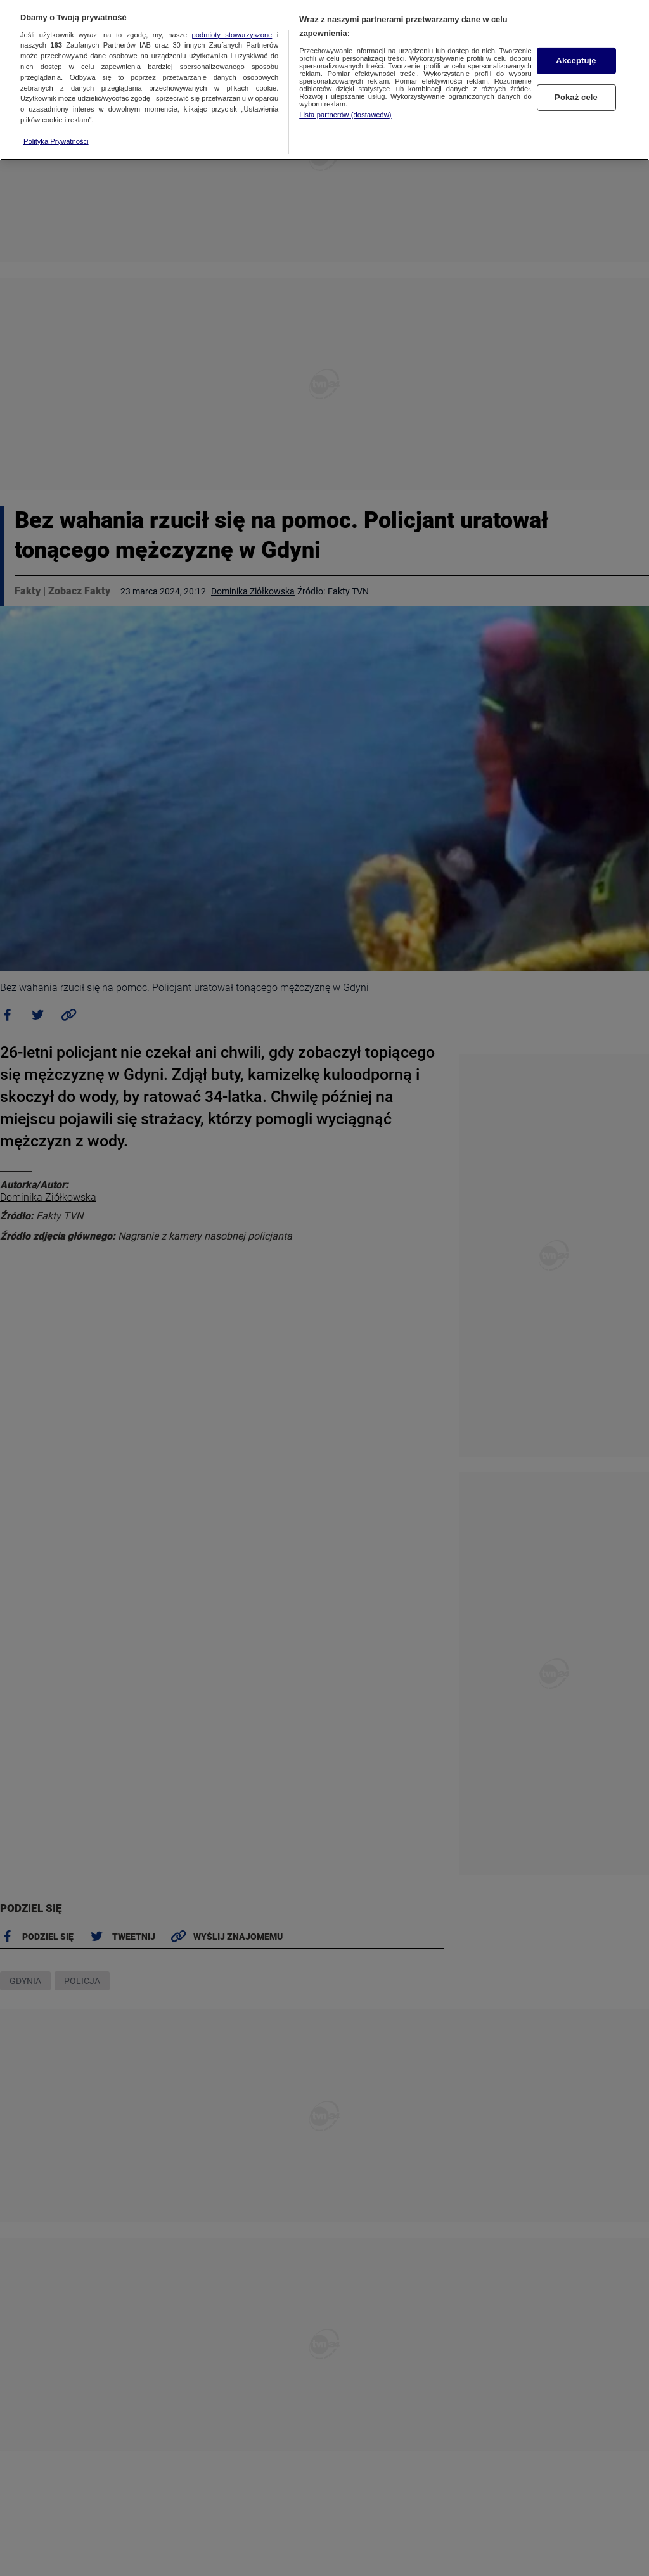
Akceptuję (576, 60)
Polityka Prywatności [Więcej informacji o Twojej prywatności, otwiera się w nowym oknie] (56, 141)
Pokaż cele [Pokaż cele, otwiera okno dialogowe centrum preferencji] (576, 97)
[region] (324, 80)
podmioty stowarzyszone (232, 35)
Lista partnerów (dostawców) (345, 115)
